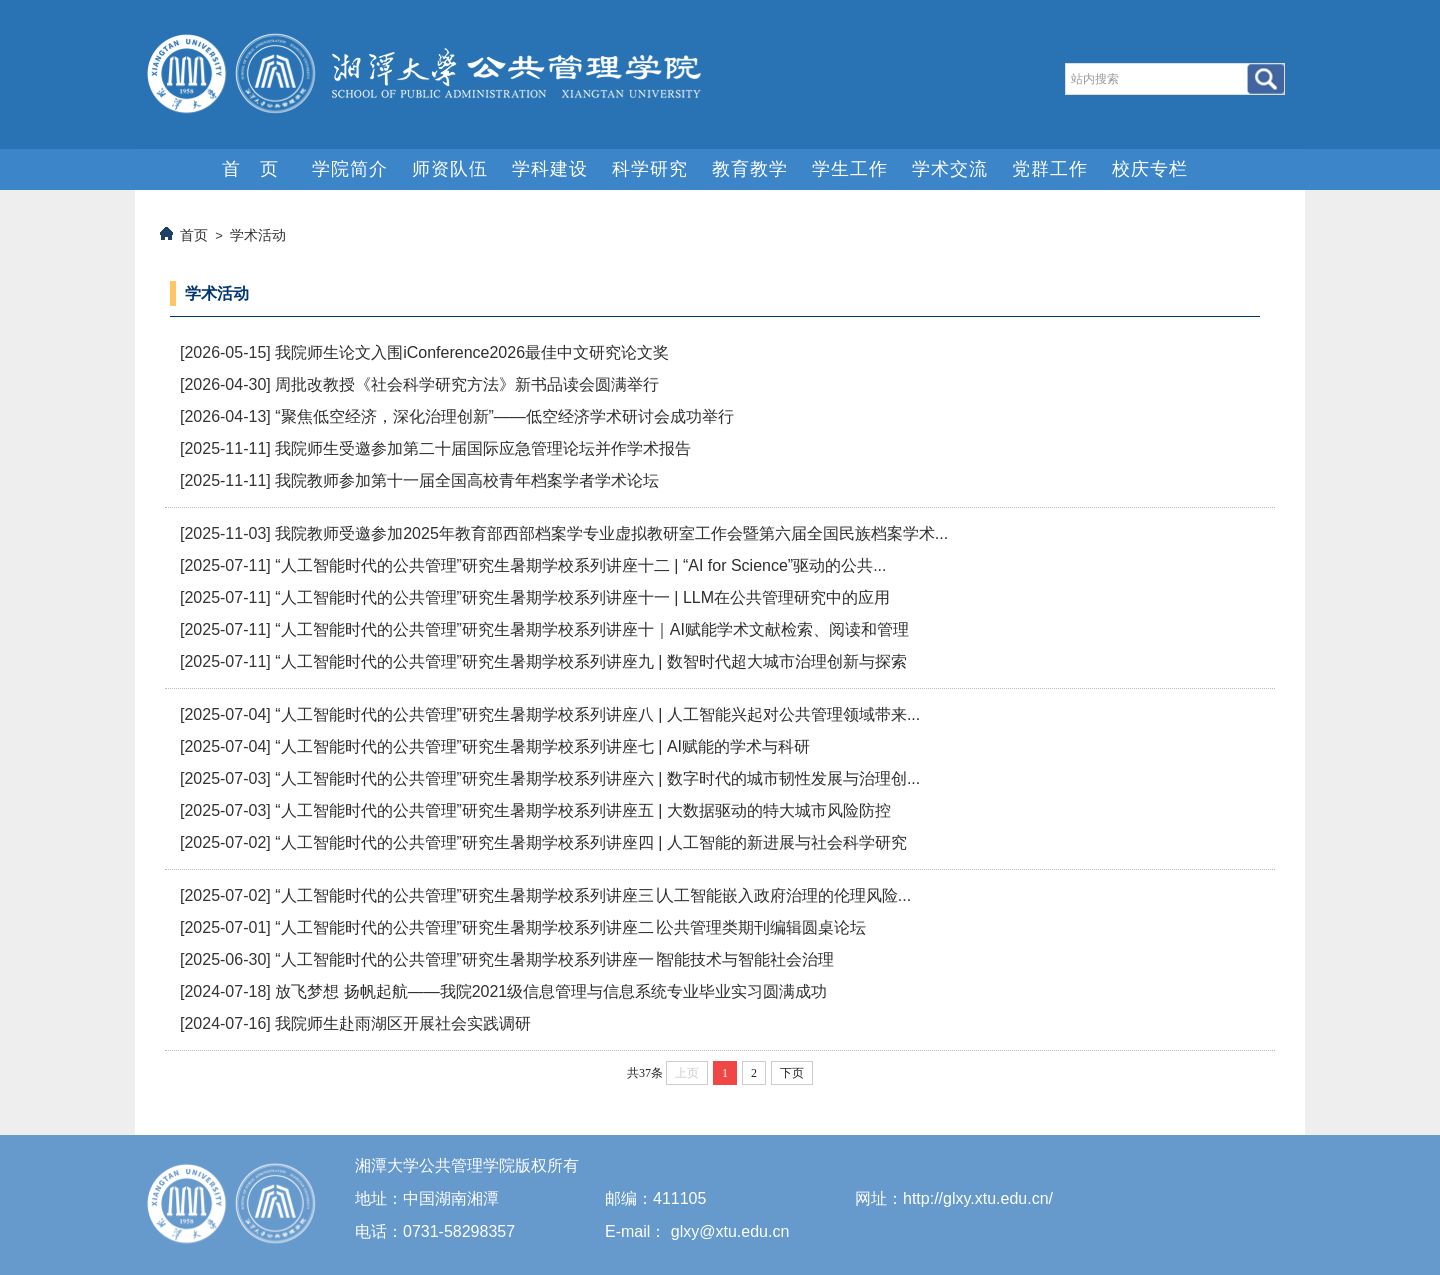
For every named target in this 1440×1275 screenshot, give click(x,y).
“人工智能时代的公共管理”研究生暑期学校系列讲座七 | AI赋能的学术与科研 (542, 746)
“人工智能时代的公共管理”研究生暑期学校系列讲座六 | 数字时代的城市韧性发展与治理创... (597, 778)
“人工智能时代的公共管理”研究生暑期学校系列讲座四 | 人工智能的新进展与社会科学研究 (591, 842)
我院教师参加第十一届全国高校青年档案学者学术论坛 (467, 480)
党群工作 (1050, 169)
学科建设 (550, 169)
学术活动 (258, 235)
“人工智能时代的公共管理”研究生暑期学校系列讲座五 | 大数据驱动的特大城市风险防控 (583, 810)
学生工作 (850, 169)
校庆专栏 (1150, 169)
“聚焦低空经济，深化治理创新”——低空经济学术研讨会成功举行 (504, 416)
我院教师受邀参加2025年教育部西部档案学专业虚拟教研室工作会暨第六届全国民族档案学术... (611, 533)
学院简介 (350, 169)
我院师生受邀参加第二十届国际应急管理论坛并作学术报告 (483, 448)
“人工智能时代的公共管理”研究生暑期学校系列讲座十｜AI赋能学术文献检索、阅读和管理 (592, 629)
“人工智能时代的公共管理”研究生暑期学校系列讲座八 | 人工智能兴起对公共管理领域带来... (597, 714)
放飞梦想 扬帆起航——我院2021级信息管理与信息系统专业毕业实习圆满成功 (551, 991)
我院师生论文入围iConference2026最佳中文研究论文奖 (472, 352)
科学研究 (650, 169)
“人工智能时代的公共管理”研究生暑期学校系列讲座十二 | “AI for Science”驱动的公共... (580, 565)
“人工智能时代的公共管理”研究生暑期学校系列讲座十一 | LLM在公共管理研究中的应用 (582, 597)
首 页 (250, 169)
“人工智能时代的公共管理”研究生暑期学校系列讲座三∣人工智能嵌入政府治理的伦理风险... (593, 895)
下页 (792, 1073)
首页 (194, 235)
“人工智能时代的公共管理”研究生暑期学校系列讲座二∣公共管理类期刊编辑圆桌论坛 (570, 927)
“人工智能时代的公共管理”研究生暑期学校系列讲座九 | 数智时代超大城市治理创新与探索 (591, 661)
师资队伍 (450, 169)
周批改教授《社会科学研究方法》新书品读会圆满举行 (467, 384)
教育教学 (750, 169)
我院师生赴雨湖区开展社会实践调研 (403, 1023)
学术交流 (950, 169)
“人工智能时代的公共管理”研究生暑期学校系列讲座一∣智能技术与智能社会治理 (554, 959)
